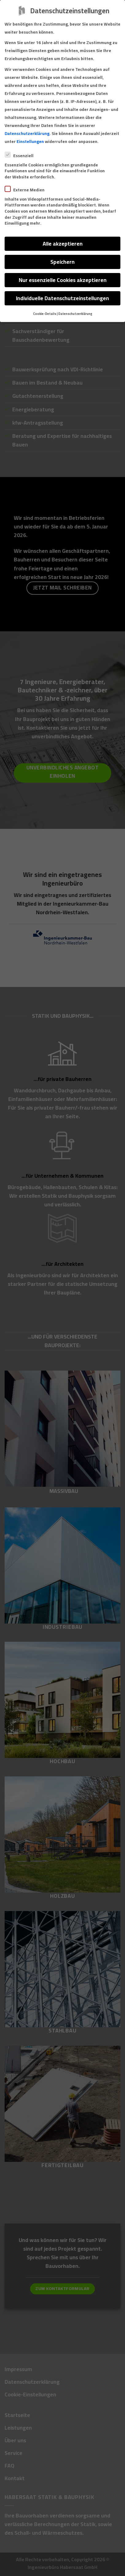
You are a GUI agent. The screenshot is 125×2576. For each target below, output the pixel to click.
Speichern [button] (62, 262)
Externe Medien (27, 190)
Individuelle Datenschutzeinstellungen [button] (62, 298)
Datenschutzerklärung (27, 133)
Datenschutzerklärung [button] (75, 314)
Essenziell (22, 156)
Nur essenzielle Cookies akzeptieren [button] (63, 280)
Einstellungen (30, 141)
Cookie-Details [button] (44, 314)
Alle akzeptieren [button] (63, 243)
